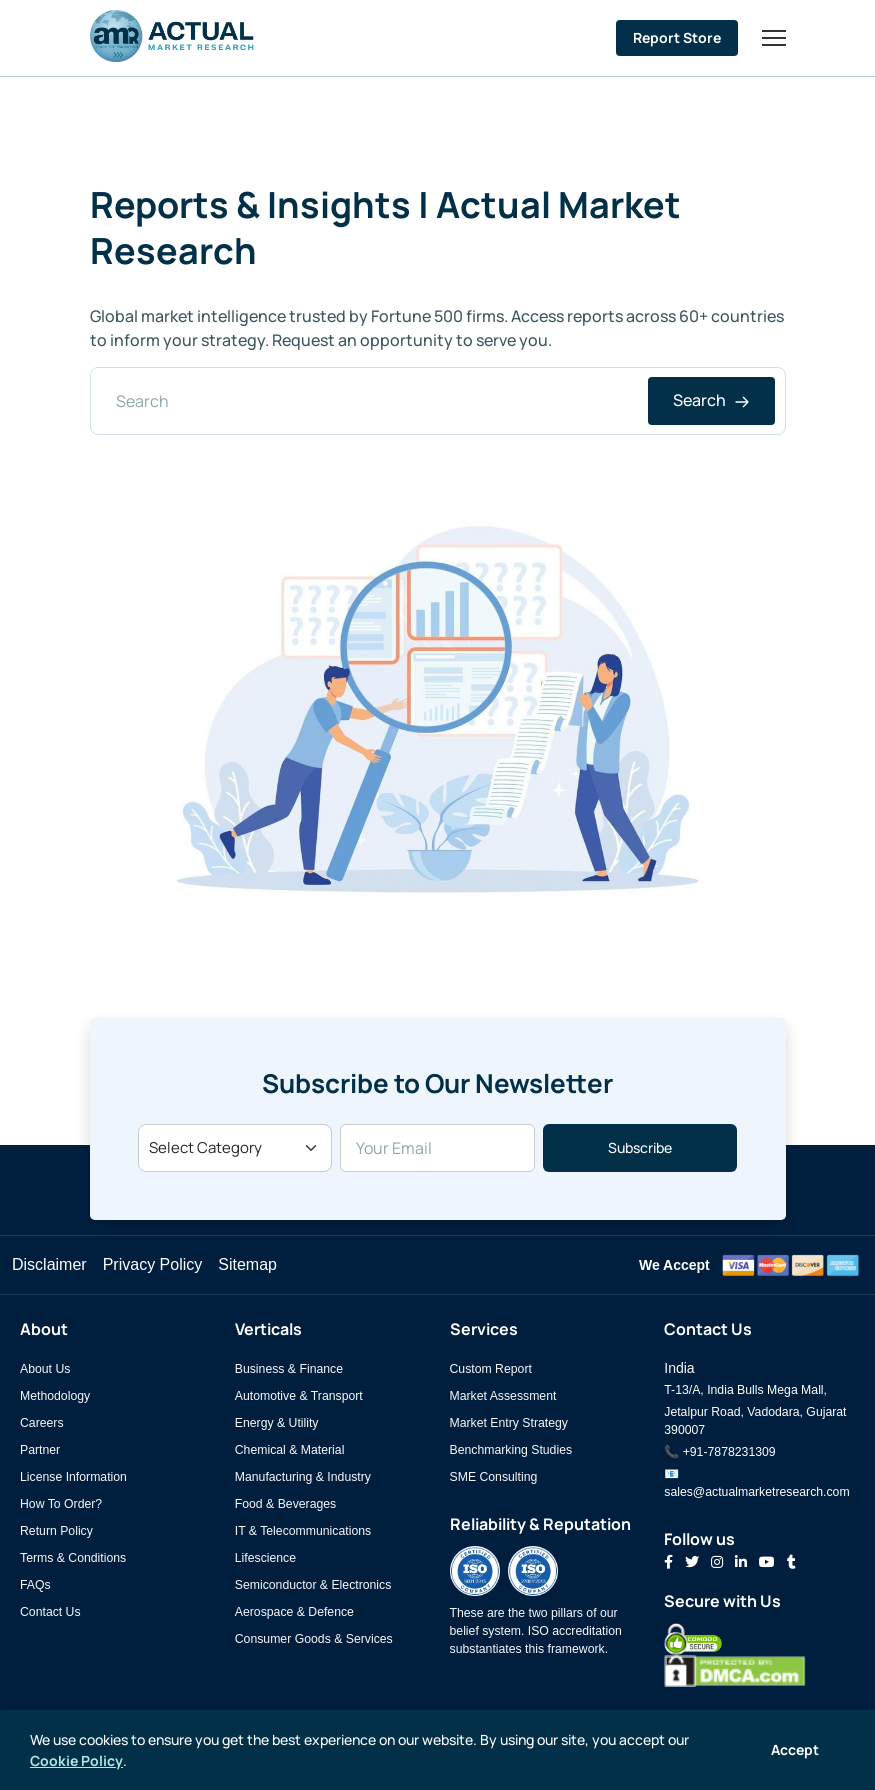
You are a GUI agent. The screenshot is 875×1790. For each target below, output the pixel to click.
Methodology (55, 1396)
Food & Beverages (285, 1504)
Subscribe (640, 1147)
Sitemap (247, 1264)
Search (711, 400)
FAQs (35, 1585)
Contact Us (50, 1612)
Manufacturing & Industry (303, 1477)
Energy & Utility (277, 1423)
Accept (795, 1749)
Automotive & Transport (299, 1396)
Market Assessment (503, 1396)
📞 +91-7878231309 (719, 1452)
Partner (40, 1450)
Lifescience (265, 1558)
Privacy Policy (153, 1264)
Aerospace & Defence (294, 1612)
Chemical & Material (290, 1450)
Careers (42, 1423)
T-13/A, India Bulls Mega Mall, (745, 1390)
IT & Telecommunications (303, 1531)
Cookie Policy (76, 1760)
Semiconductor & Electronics (313, 1585)
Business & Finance (289, 1369)
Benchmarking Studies (511, 1450)
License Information (73, 1477)
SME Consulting (494, 1477)
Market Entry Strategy (509, 1423)
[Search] (438, 401)
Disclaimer (49, 1264)
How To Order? (61, 1504)
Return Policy (56, 1531)
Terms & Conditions (73, 1558)
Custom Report (491, 1369)
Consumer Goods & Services (314, 1639)
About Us (45, 1369)
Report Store (677, 37)
